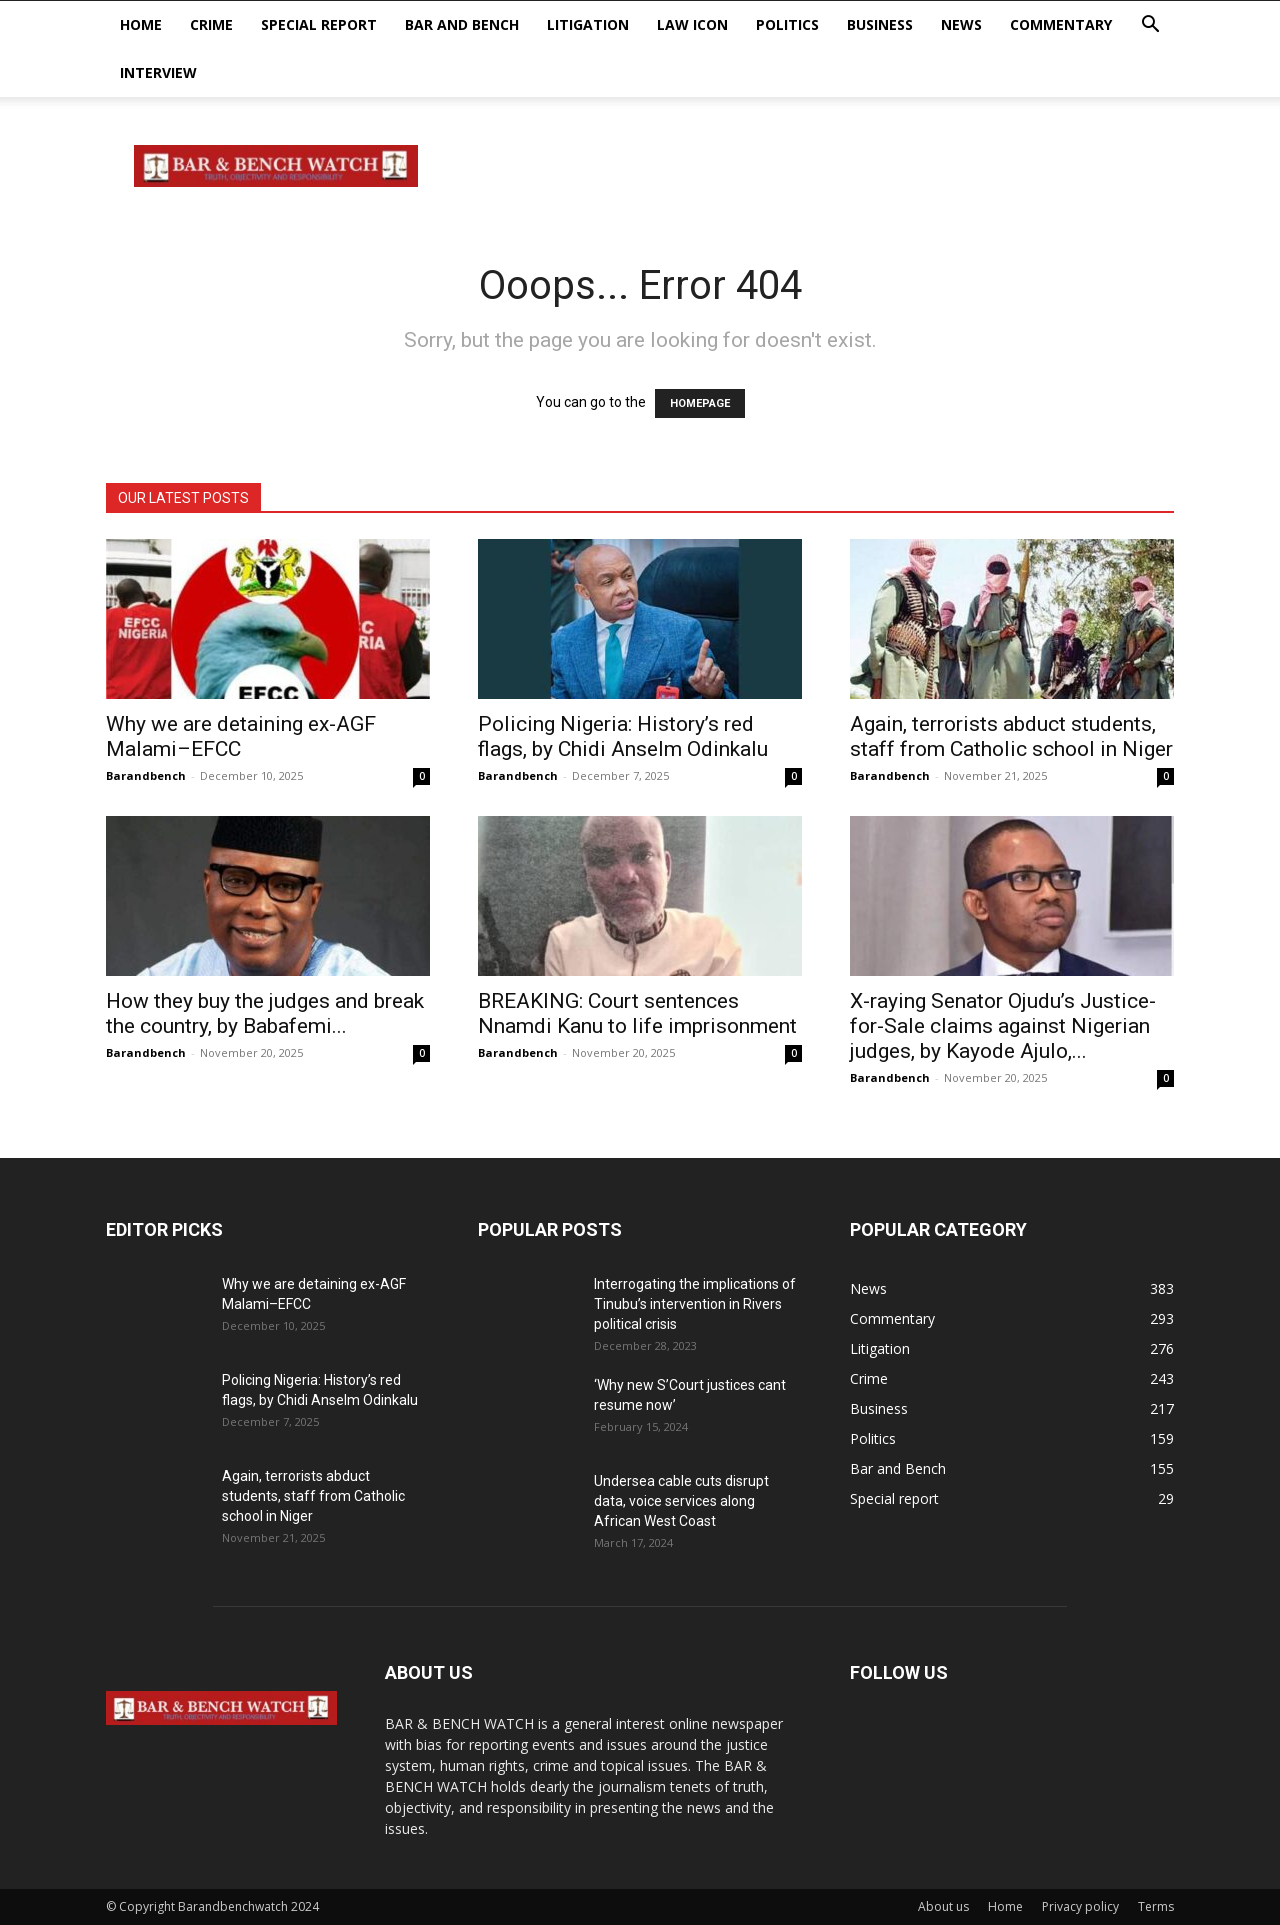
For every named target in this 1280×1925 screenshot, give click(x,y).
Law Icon (692, 24)
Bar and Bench (462, 24)
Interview (158, 72)
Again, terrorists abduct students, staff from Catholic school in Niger (1011, 736)
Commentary (1061, 24)
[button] (1150, 26)
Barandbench (146, 775)
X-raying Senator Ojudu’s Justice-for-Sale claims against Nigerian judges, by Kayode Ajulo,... (1003, 1026)
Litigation (588, 24)
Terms (1156, 1906)
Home (141, 24)
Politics (787, 24)
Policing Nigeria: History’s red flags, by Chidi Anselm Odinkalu (623, 736)
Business (880, 24)
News (961, 24)
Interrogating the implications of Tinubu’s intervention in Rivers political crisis (695, 1304)
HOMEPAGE (700, 403)
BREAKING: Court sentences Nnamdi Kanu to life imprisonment (637, 1013)
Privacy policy (1080, 1906)
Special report (319, 24)
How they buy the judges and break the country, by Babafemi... (265, 1013)
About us (943, 1906)
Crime (211, 24)
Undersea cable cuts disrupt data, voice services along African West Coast (681, 1501)
